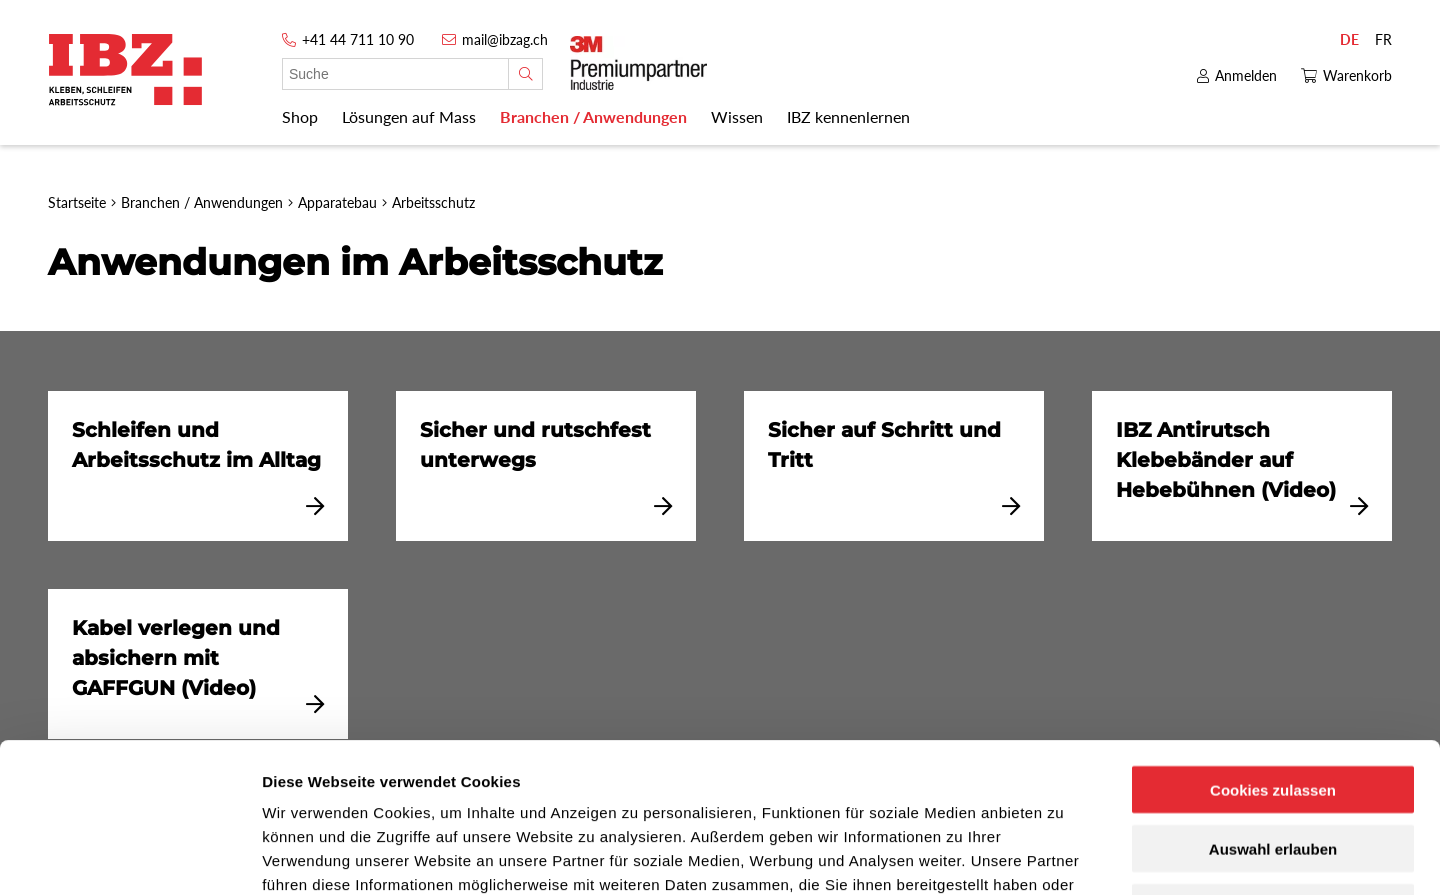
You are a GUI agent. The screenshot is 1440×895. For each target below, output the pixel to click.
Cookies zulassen (1273, 649)
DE (1349, 39)
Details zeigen (1063, 855)
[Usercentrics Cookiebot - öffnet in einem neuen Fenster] (129, 856)
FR (1383, 39)
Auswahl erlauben (1273, 708)
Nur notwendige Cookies (1273, 767)
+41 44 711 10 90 (358, 39)
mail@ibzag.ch (505, 39)
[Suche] (525, 74)
